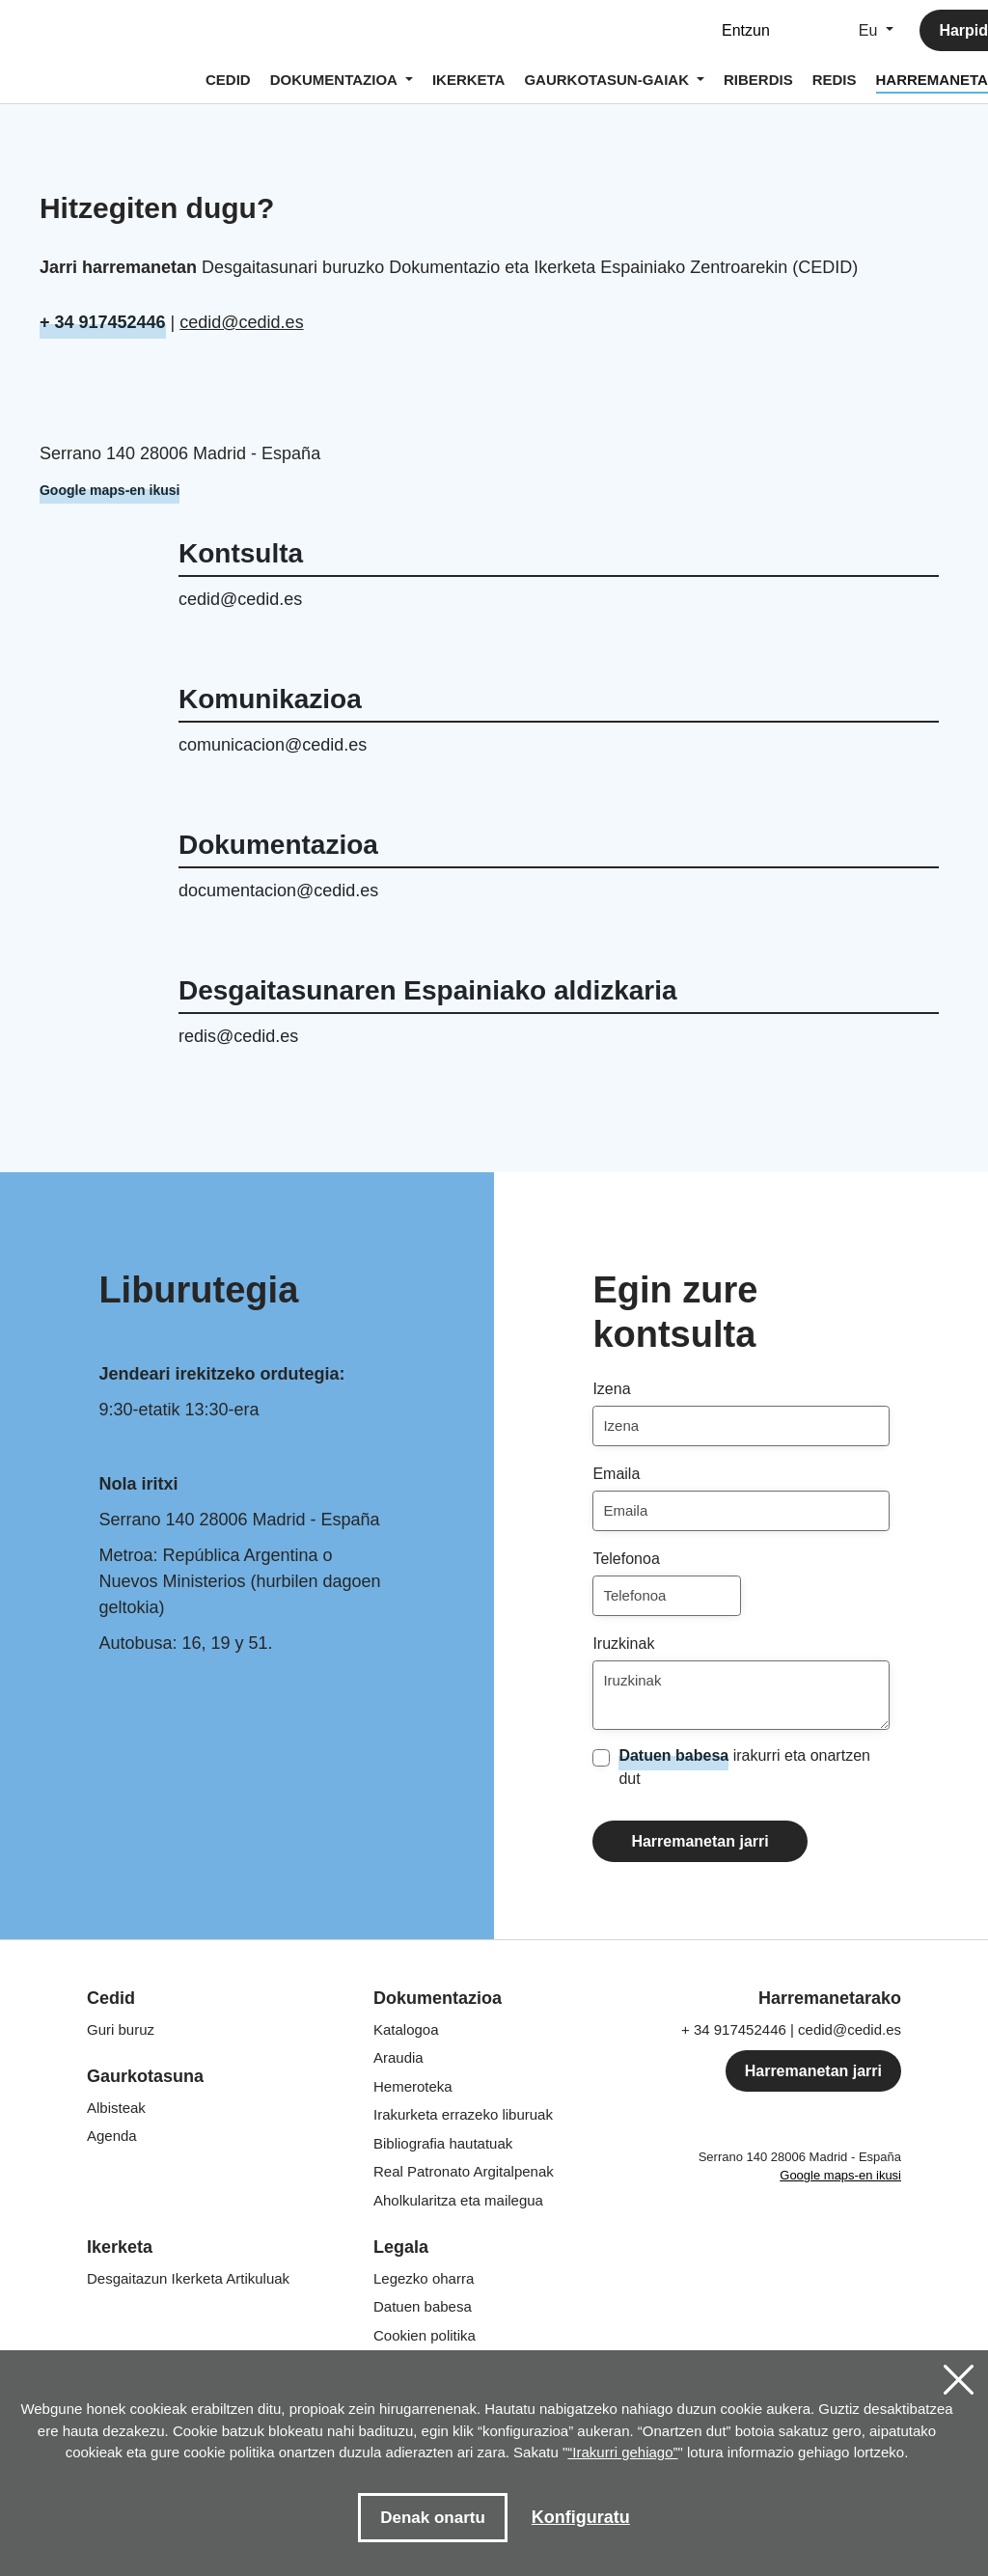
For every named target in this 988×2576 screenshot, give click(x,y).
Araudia (398, 2057)
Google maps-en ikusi (109, 490)
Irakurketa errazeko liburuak (463, 2114)
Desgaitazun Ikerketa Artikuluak (188, 2278)
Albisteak (116, 2107)
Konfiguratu (581, 2517)
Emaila (616, 1474)
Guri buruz (120, 2029)
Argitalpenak (463, 2171)
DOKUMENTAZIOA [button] (335, 79)
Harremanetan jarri (699, 1841)
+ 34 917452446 (103, 322)
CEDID (228, 79)
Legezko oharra (423, 2278)
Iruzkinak (623, 1643)
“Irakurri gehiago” (622, 2452)
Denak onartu (432, 2517)
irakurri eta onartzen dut (744, 1765)
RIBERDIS (758, 79)
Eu (870, 30)
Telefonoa (625, 1558)
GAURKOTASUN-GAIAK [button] (608, 79)
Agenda (112, 2135)
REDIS (834, 79)
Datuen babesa (673, 1755)
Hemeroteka (413, 2086)
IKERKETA (469, 79)
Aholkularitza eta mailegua (458, 2200)
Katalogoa (406, 2029)
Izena (611, 1389)
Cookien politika (424, 2335)
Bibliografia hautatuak (442, 2143)
